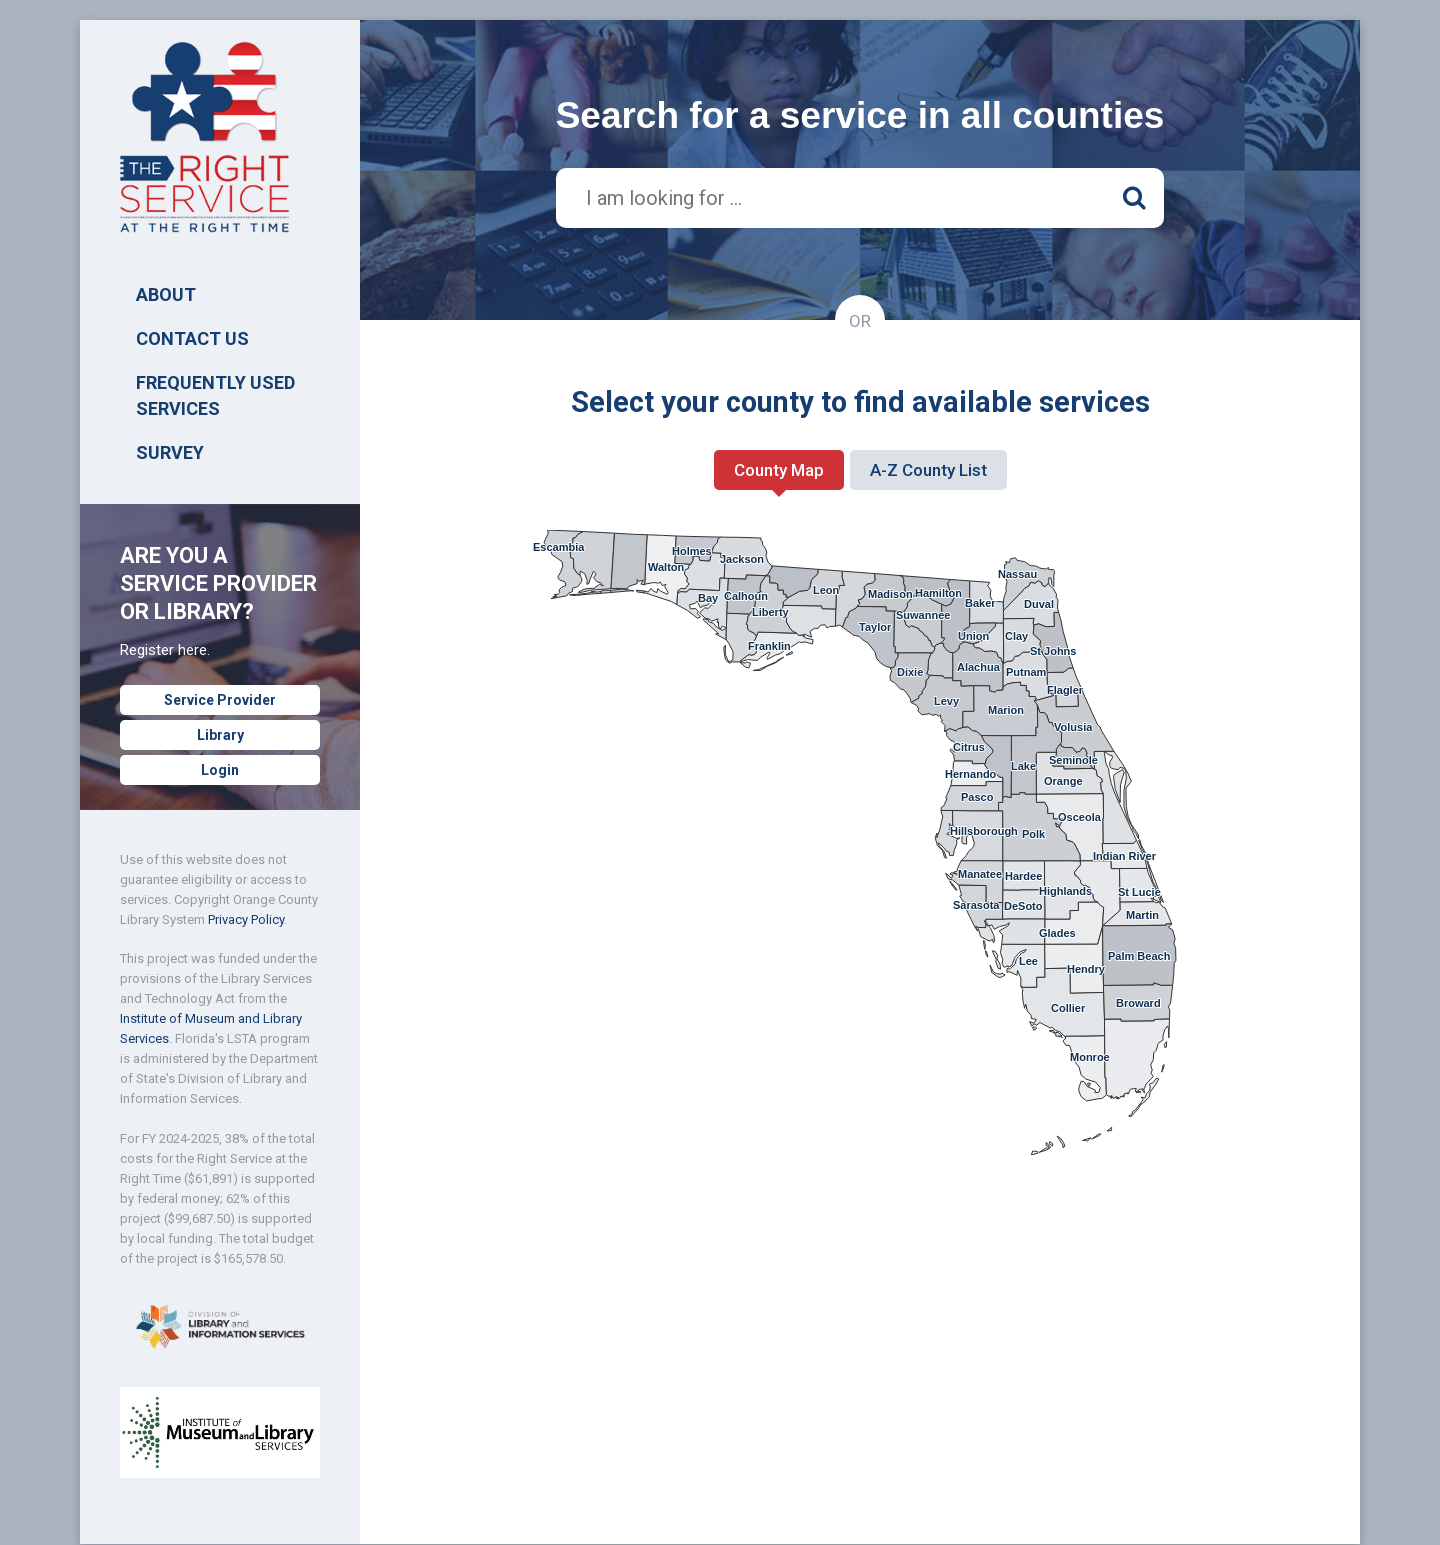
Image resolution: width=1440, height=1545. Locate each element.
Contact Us (192, 338)
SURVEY (170, 452)
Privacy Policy (246, 919)
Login (220, 770)
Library (220, 735)
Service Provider (220, 700)
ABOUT (166, 294)
